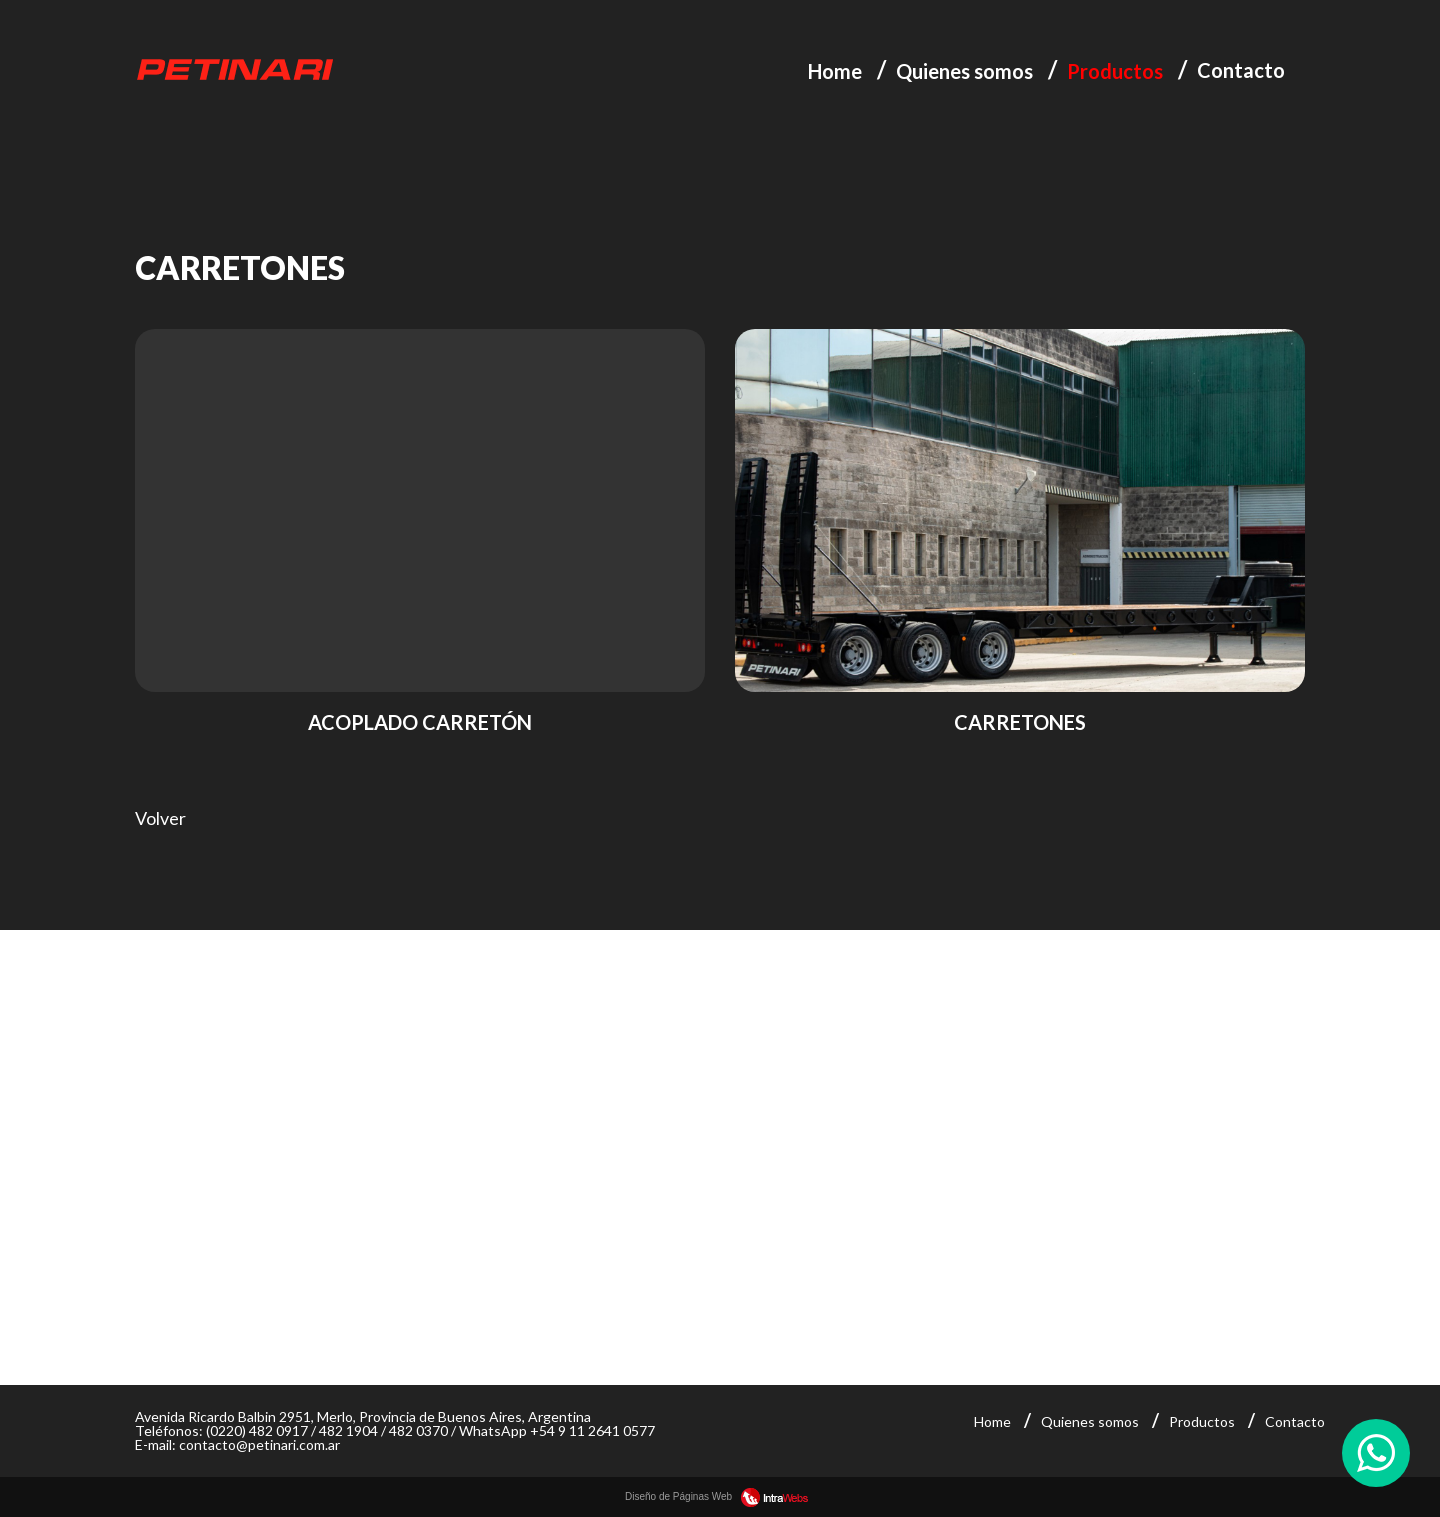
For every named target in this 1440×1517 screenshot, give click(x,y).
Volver (160, 818)
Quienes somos (964, 71)
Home (835, 71)
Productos (1115, 71)
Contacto (1241, 70)
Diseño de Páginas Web (720, 1496)
